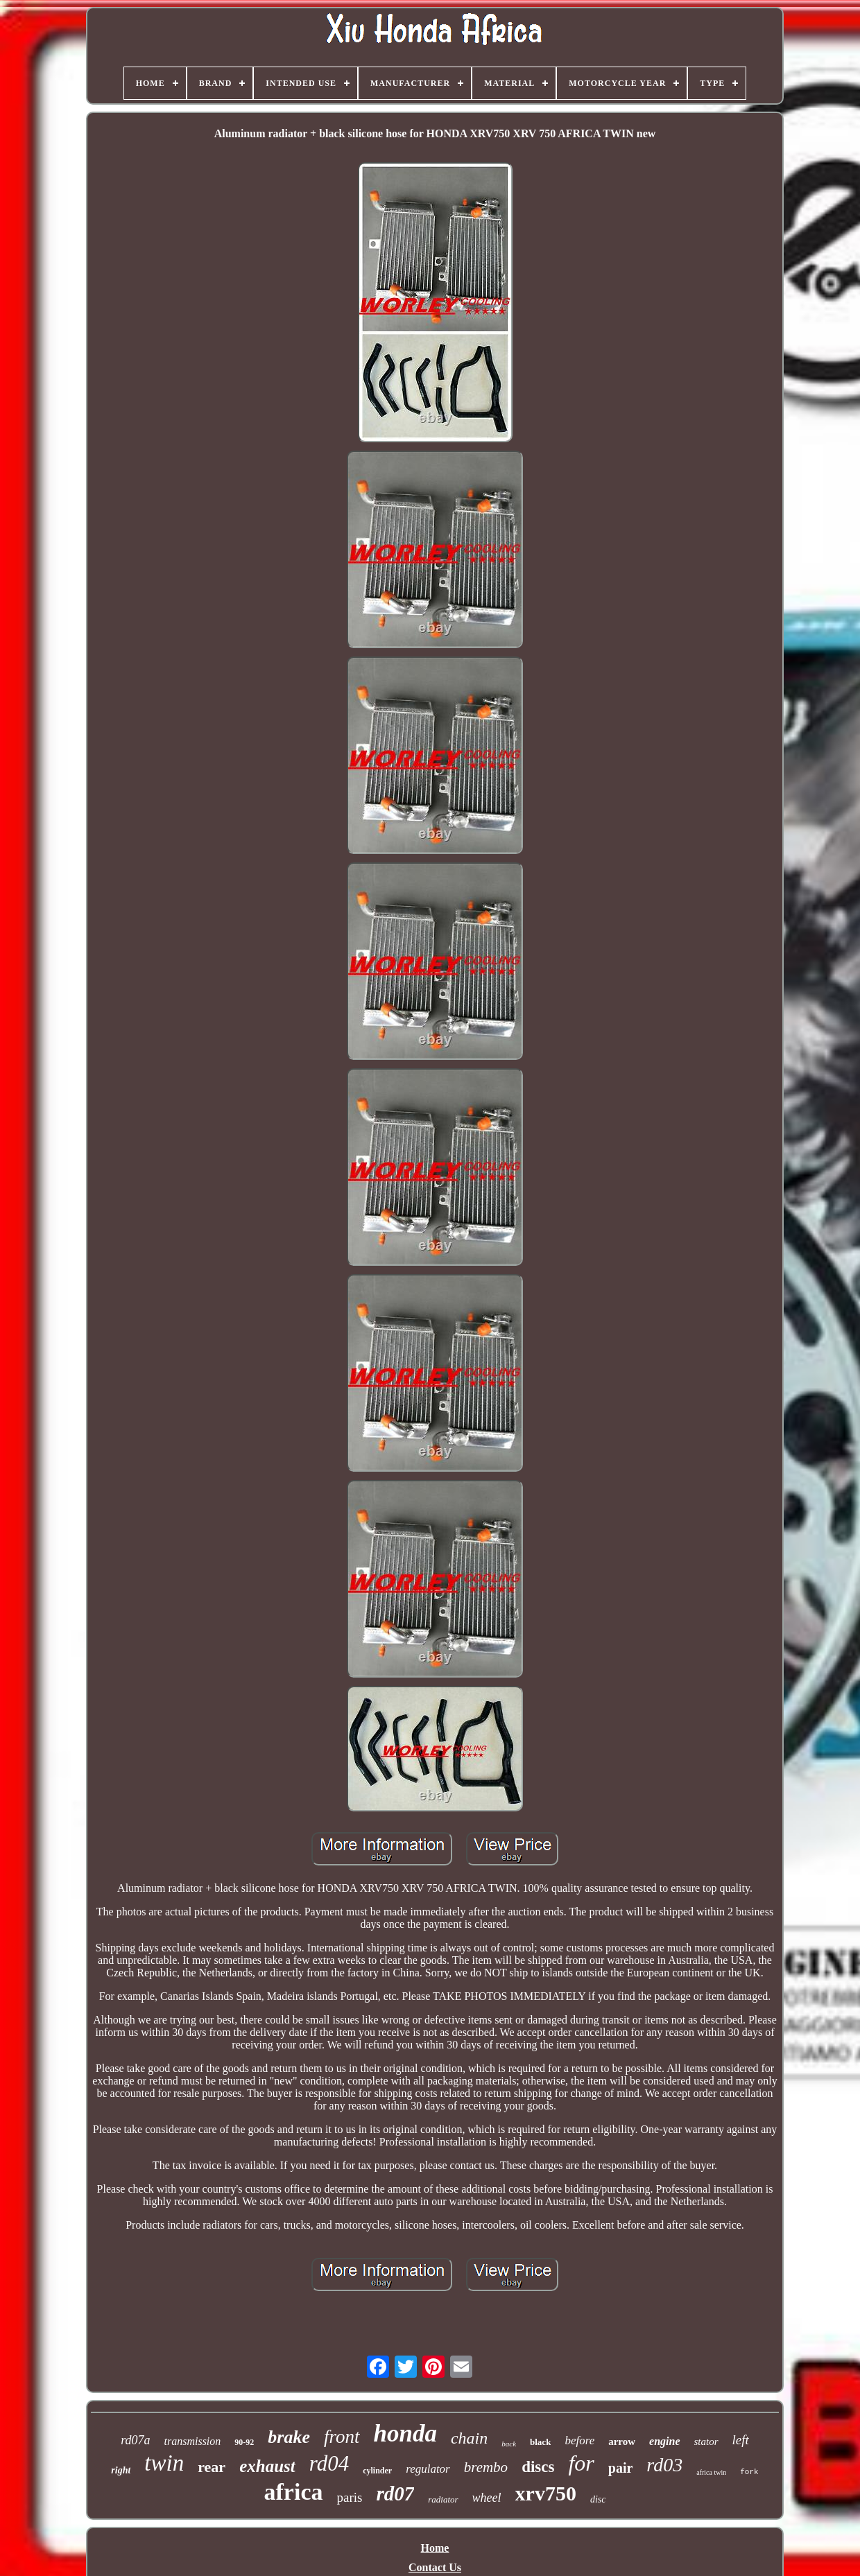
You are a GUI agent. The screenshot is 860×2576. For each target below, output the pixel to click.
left (740, 2440)
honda (405, 2433)
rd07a (135, 2440)
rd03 (664, 2464)
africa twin (711, 2472)
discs (538, 2466)
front (342, 2436)
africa (293, 2492)
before (579, 2440)
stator (706, 2441)
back (508, 2443)
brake (289, 2437)
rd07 (395, 2493)
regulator (428, 2468)
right (120, 2470)
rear (211, 2466)
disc (598, 2499)
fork (749, 2472)
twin (164, 2463)
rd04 (329, 2463)
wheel (486, 2498)
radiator (443, 2499)
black (540, 2442)
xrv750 (545, 2493)
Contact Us (435, 2567)
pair (620, 2467)
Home (435, 2548)
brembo (486, 2467)
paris (349, 2497)
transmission (192, 2441)
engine (664, 2441)
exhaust (267, 2466)
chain (469, 2438)
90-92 (244, 2442)
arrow (621, 2441)
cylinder (377, 2470)
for (581, 2463)
